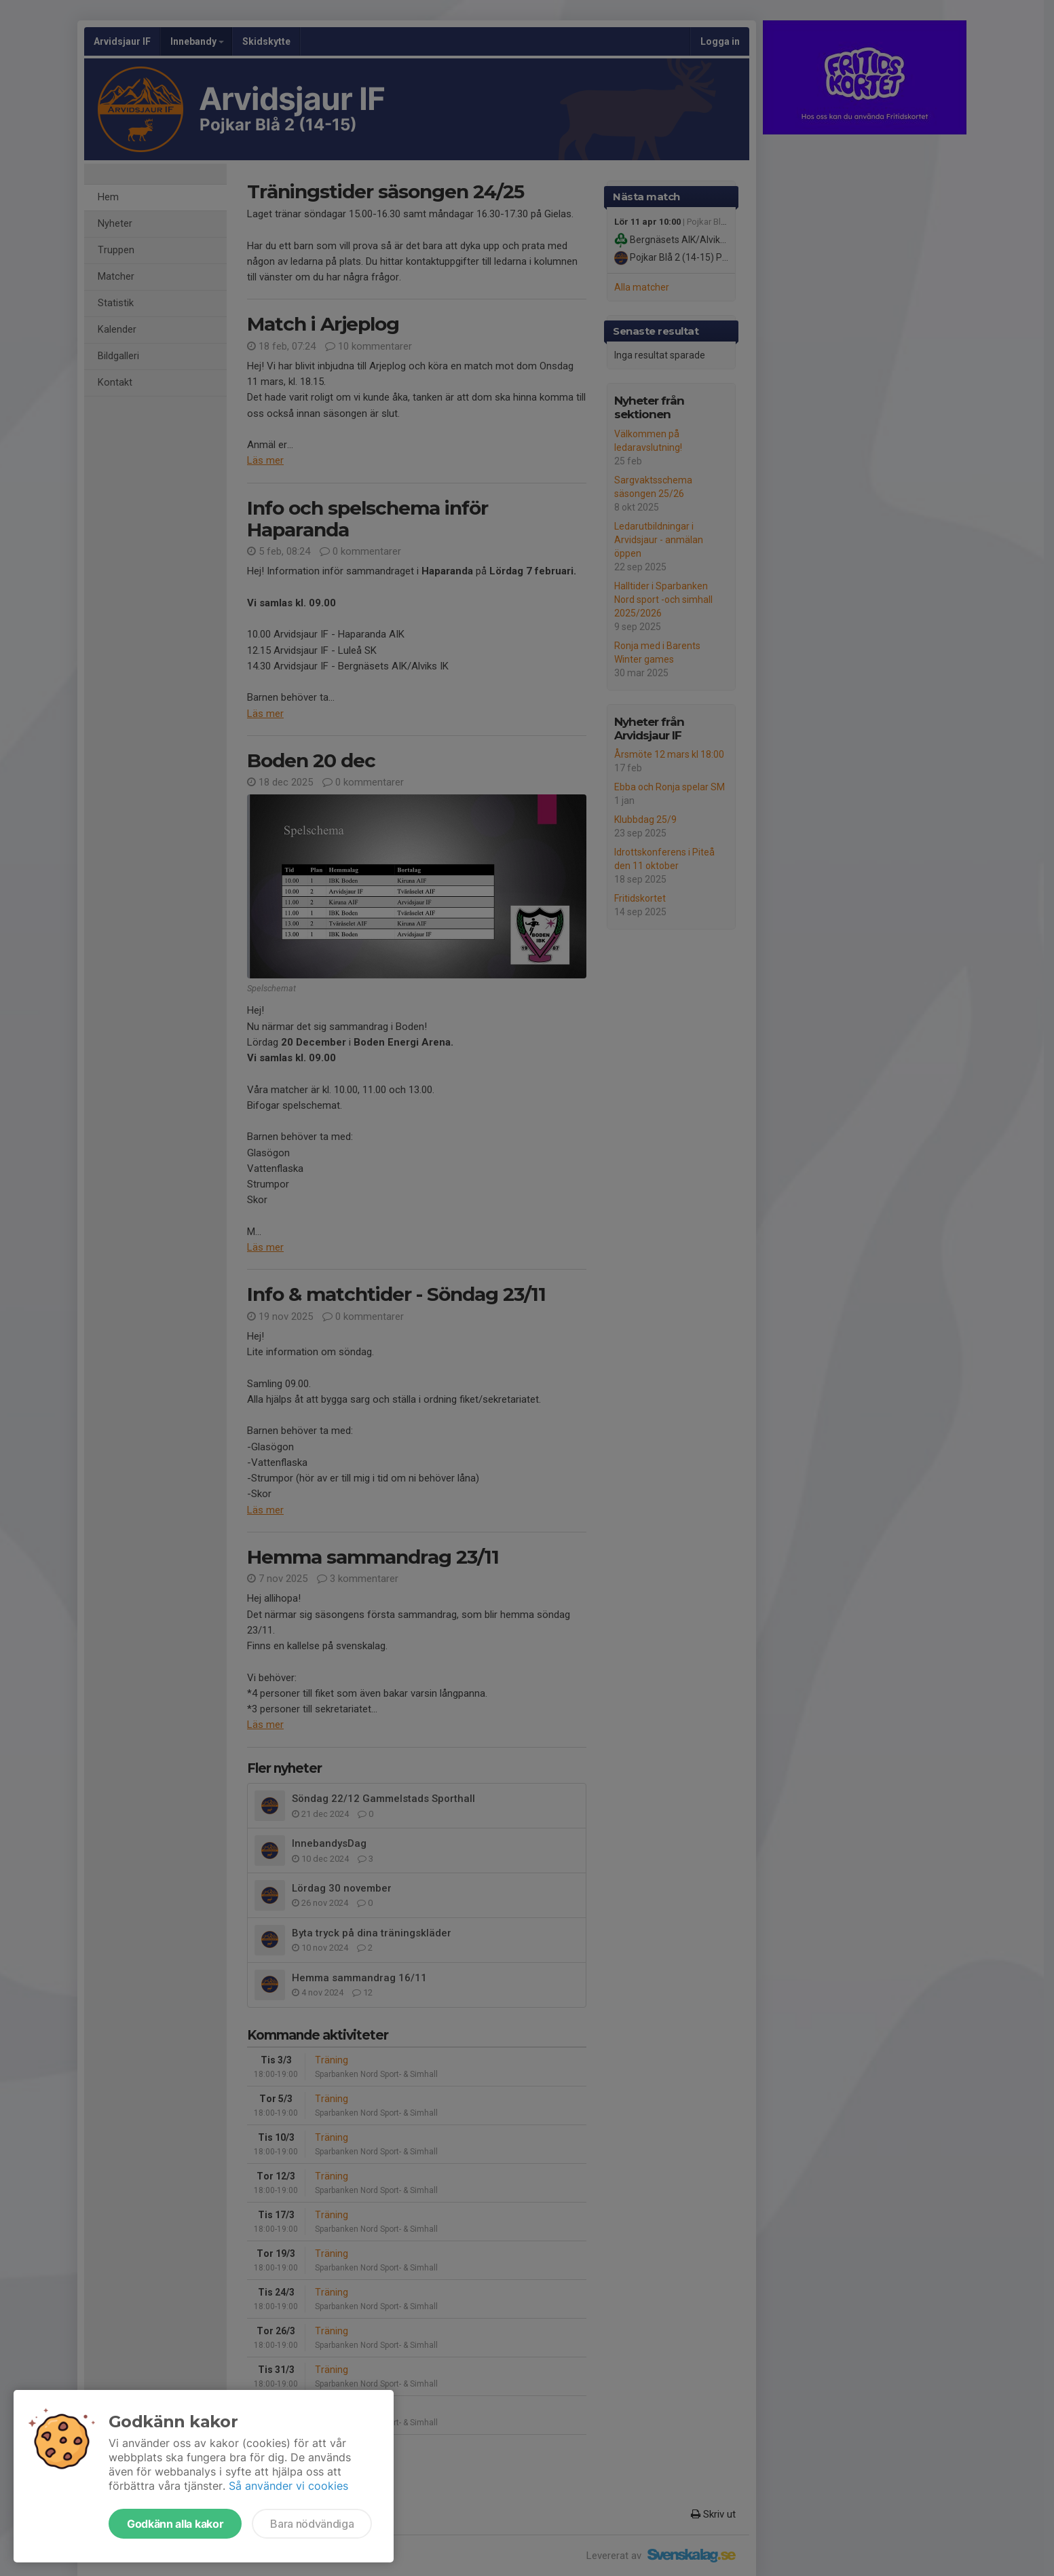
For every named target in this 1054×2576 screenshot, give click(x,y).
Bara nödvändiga (312, 2524)
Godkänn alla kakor (175, 2524)
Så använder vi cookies (288, 2485)
